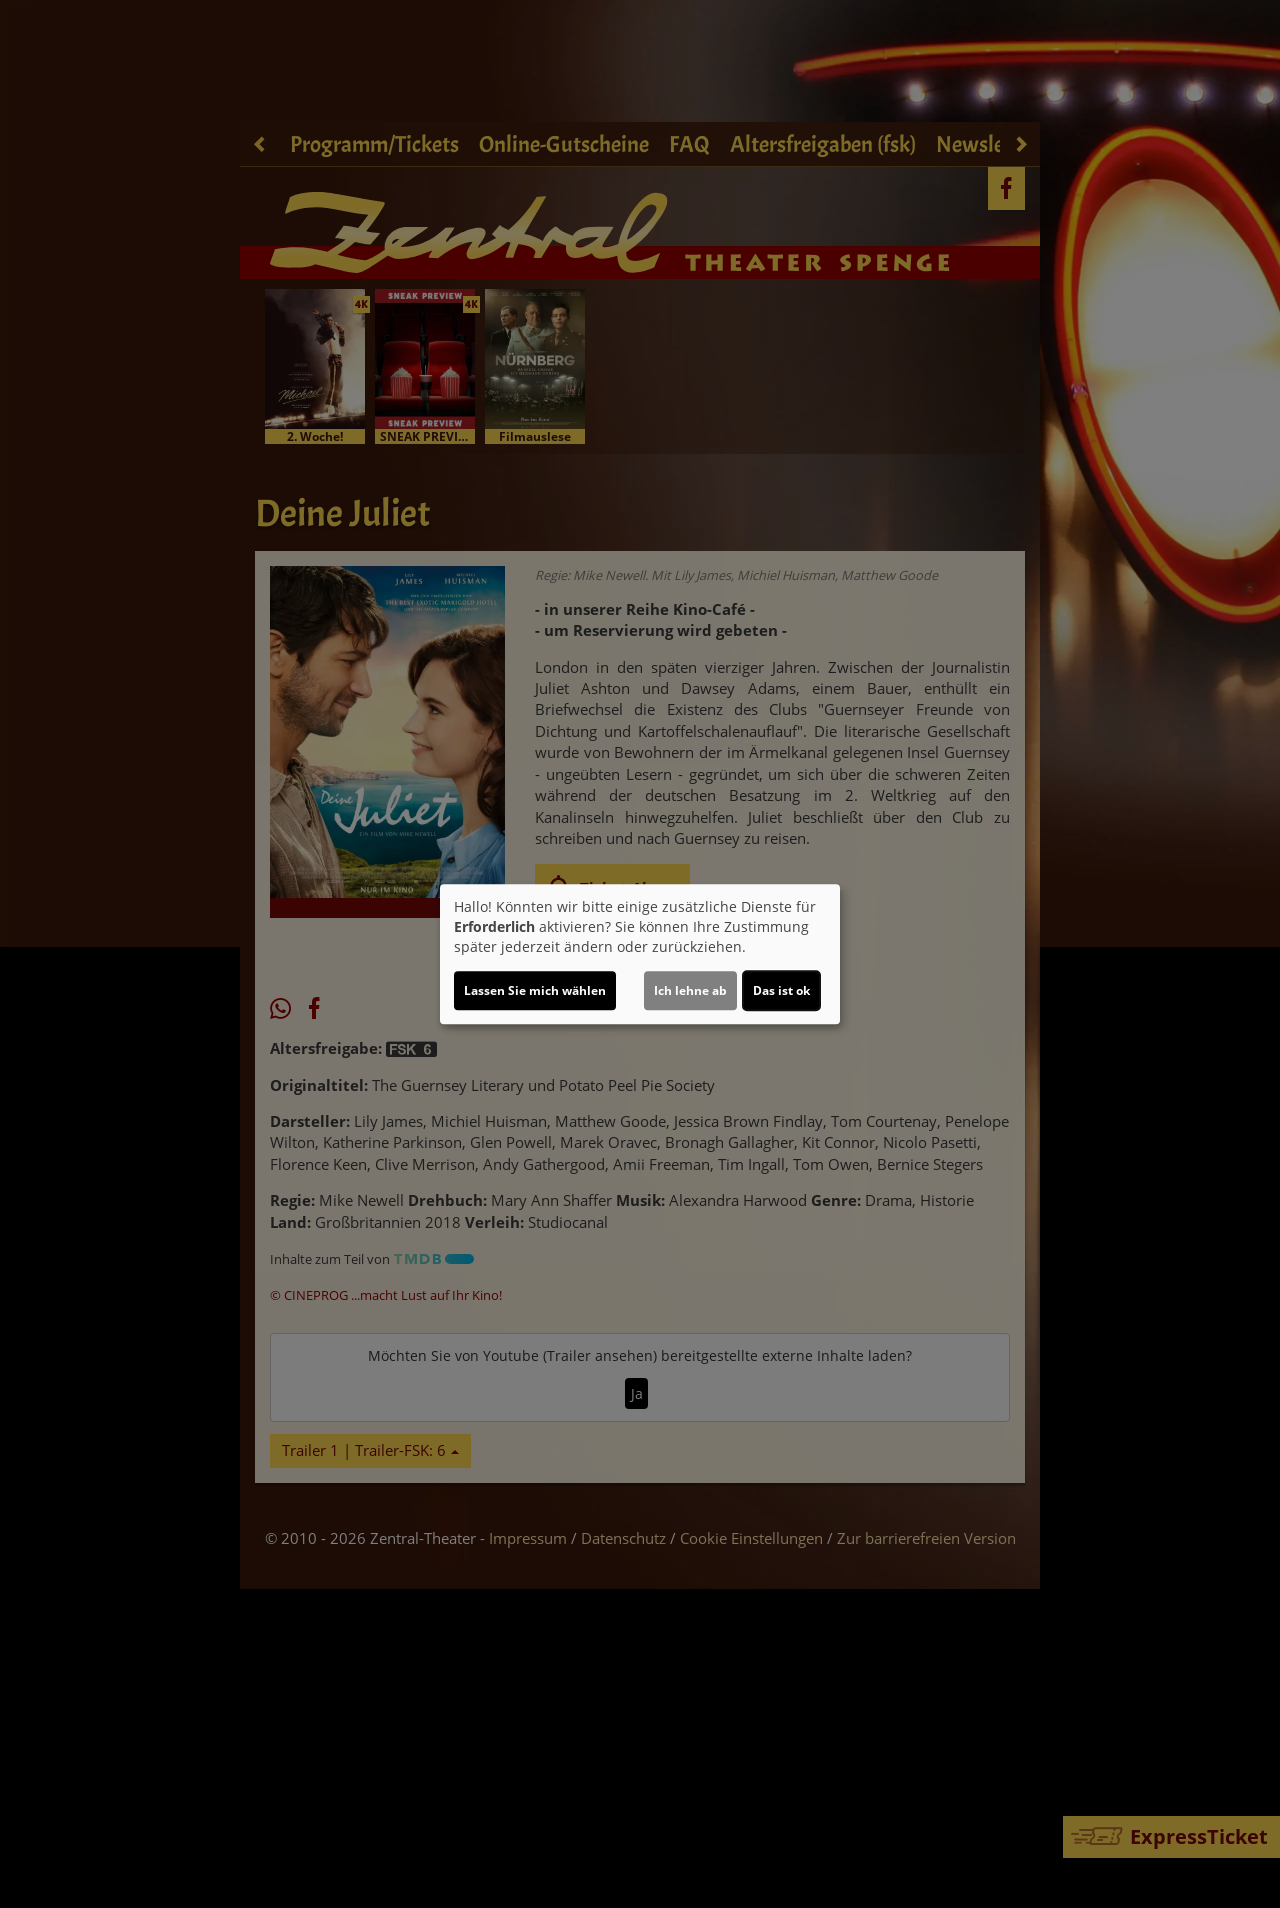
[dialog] (640, 954)
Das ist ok (781, 990)
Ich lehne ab (690, 990)
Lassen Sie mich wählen (535, 990)
